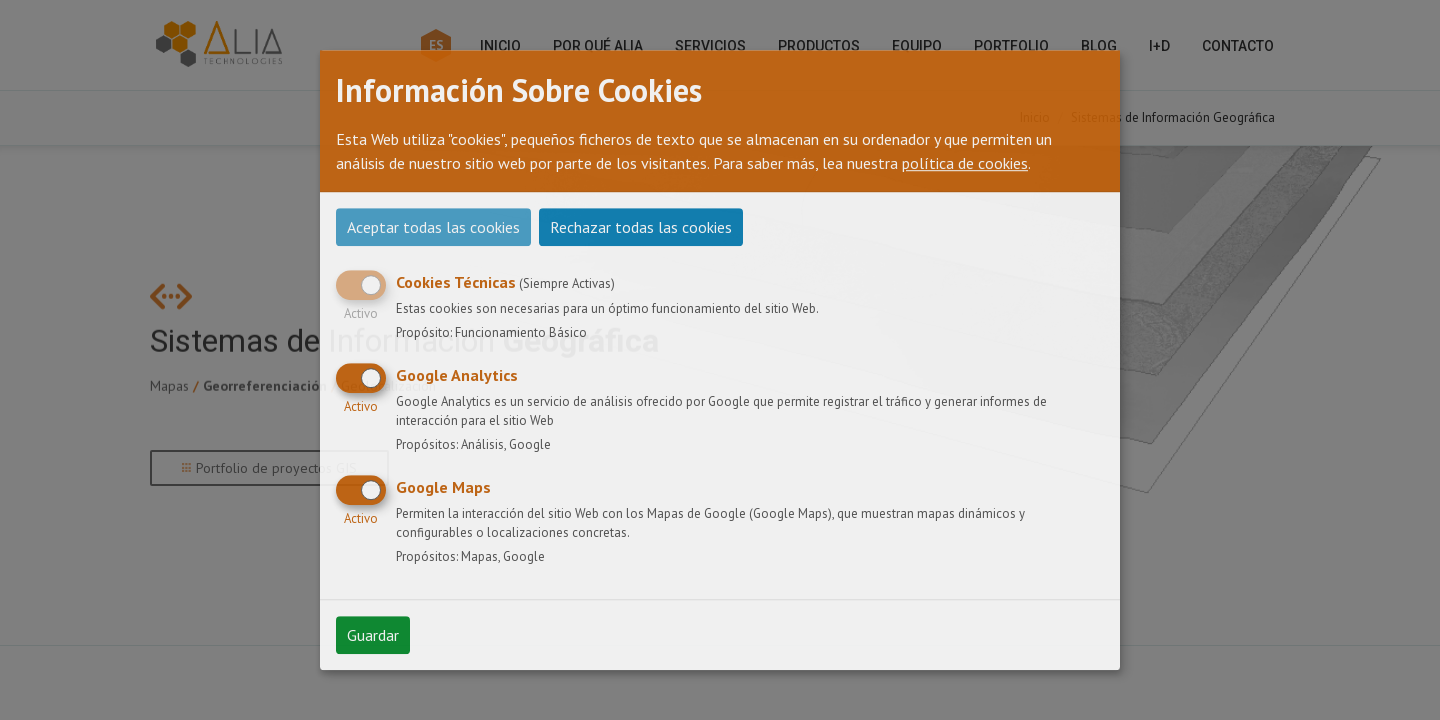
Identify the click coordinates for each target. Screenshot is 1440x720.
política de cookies (965, 163)
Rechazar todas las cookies (641, 227)
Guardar (373, 635)
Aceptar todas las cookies (433, 227)
